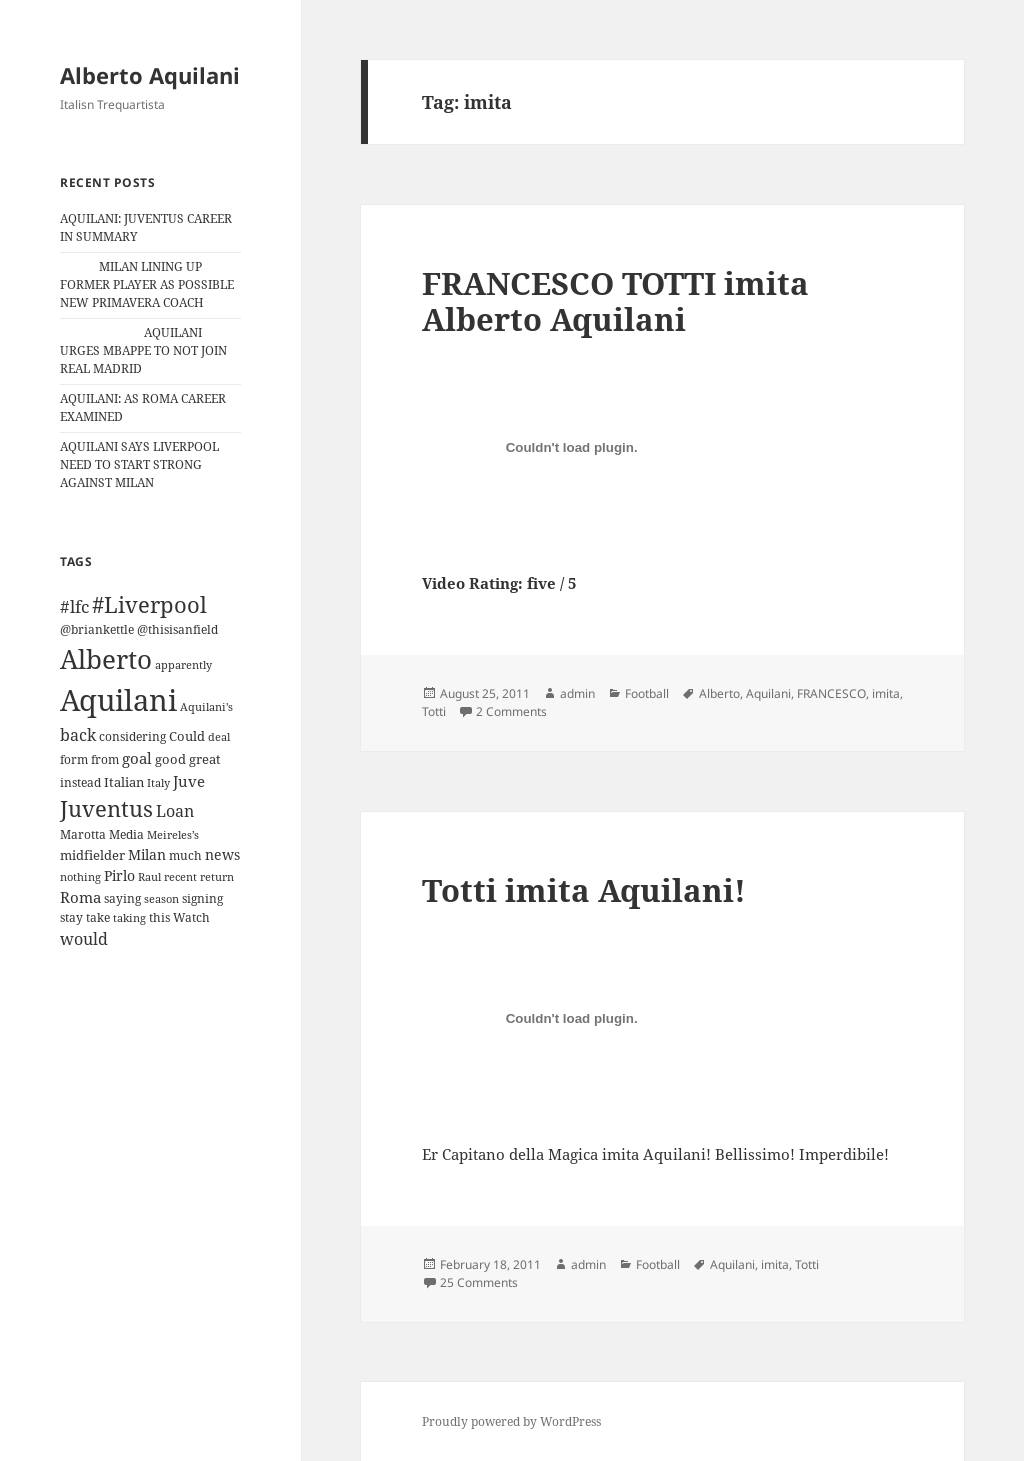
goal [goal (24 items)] (137, 758)
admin (577, 693)
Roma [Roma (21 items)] (80, 897)
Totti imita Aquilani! (584, 890)
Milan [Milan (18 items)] (147, 854)
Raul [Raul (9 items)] (149, 877)
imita (886, 693)
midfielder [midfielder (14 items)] (92, 855)
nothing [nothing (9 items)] (80, 877)
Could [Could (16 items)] (187, 736)
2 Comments (511, 711)
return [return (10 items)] (217, 876)
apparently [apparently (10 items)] (183, 664)
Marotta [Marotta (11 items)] (83, 834)
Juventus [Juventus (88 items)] (106, 808)
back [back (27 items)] (78, 735)
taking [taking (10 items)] (129, 917)
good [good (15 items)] (170, 759)
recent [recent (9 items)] (180, 877)
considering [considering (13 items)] (132, 736)
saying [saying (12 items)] (122, 898)
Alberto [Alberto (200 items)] (106, 659)
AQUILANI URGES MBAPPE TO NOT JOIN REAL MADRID (143, 350)
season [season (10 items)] (161, 898)
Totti (434, 711)
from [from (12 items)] (105, 759)
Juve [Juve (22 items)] (189, 781)
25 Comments (479, 1282)
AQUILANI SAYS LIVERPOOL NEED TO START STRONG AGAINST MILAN (139, 464)
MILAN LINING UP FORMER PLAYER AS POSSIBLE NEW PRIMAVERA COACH (147, 284)
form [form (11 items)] (74, 759)
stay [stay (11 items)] (71, 917)
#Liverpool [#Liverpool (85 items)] (149, 604)
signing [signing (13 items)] (202, 898)
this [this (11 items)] (159, 917)
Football (647, 693)
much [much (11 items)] (185, 855)
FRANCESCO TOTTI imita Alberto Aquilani (615, 301)
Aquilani (768, 693)
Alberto (719, 693)
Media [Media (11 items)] (126, 834)
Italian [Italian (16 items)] (124, 782)
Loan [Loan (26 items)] (175, 811)
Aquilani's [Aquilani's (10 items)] (206, 706)
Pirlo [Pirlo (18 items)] (119, 875)
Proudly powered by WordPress (511, 1421)
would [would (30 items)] (84, 938)
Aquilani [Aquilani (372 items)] (118, 700)
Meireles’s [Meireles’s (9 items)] (173, 835)
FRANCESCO (831, 693)
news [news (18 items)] (222, 854)
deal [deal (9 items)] (219, 737)
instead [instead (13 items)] (80, 782)
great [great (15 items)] (205, 759)
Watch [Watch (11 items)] (191, 917)
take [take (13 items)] (98, 917)
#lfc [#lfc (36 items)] (74, 606)
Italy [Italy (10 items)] (158, 782)
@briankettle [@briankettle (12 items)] (97, 629)
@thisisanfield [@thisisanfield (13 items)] (177, 629)
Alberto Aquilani (150, 75)
